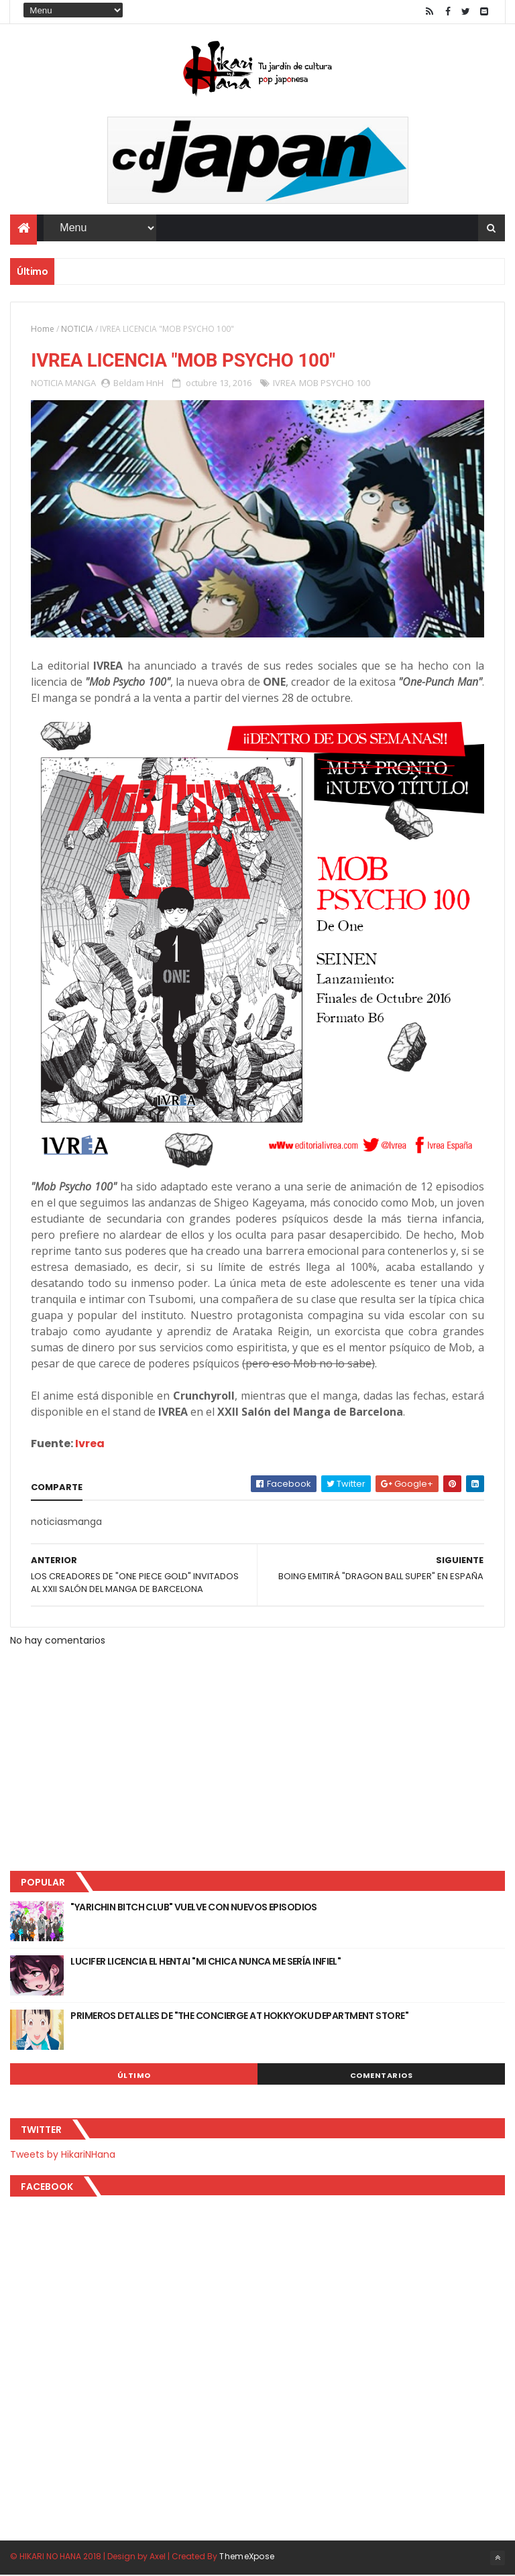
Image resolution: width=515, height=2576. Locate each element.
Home (42, 328)
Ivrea (90, 1444)
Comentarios (381, 2076)
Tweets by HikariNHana (62, 2155)
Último (134, 2076)
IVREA (284, 383)
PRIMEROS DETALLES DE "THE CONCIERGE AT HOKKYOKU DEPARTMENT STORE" (239, 2016)
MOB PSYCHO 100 (334, 383)
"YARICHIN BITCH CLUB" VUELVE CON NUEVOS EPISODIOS (193, 1907)
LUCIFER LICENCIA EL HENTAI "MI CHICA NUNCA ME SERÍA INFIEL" (205, 1962)
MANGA (80, 383)
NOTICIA (77, 328)
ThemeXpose (246, 2557)
